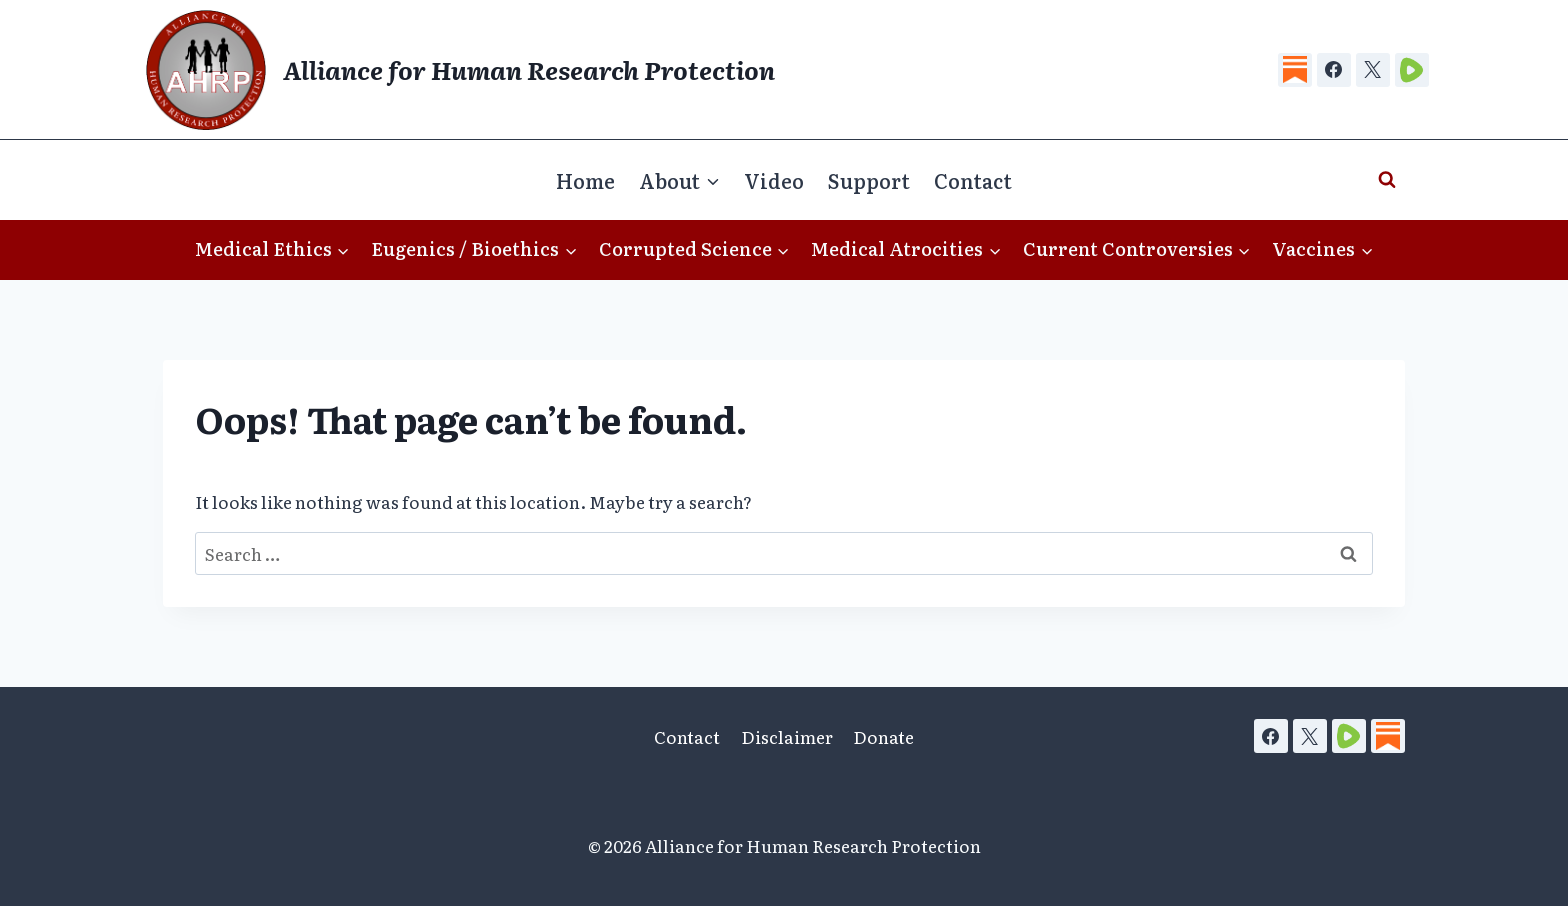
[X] (1373, 70)
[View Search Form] (1387, 180)
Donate (883, 736)
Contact (973, 180)
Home (585, 180)
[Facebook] (1334, 70)
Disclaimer (787, 736)
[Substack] (1295, 70)
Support (869, 180)
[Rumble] (1412, 70)
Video (774, 180)
